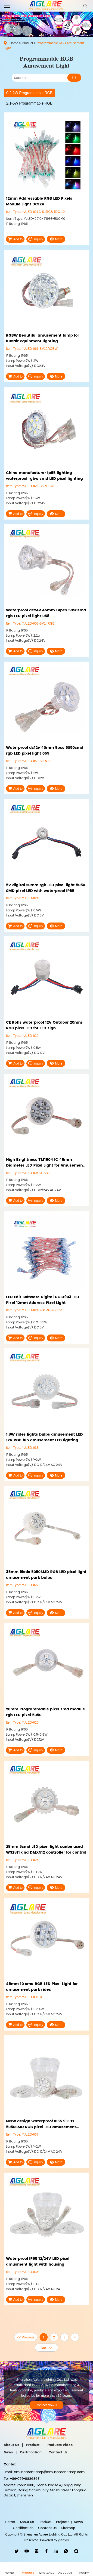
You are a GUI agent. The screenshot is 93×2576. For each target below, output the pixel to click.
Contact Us (58, 2452)
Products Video (59, 2445)
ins (36, 2551)
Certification (31, 2452)
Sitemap (68, 2528)
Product (27, 43)
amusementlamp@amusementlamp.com (49, 2472)
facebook (46, 2551)
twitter (17, 2551)
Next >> (46, 2348)
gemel (63, 2540)
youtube (27, 2551)
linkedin (56, 2551)
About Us (11, 2445)
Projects (62, 2522)
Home (13, 43)
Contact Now (46, 2405)
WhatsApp (66, 2551)
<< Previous (25, 2337)
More (56, 239)
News (8, 2452)
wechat (76, 2551)
